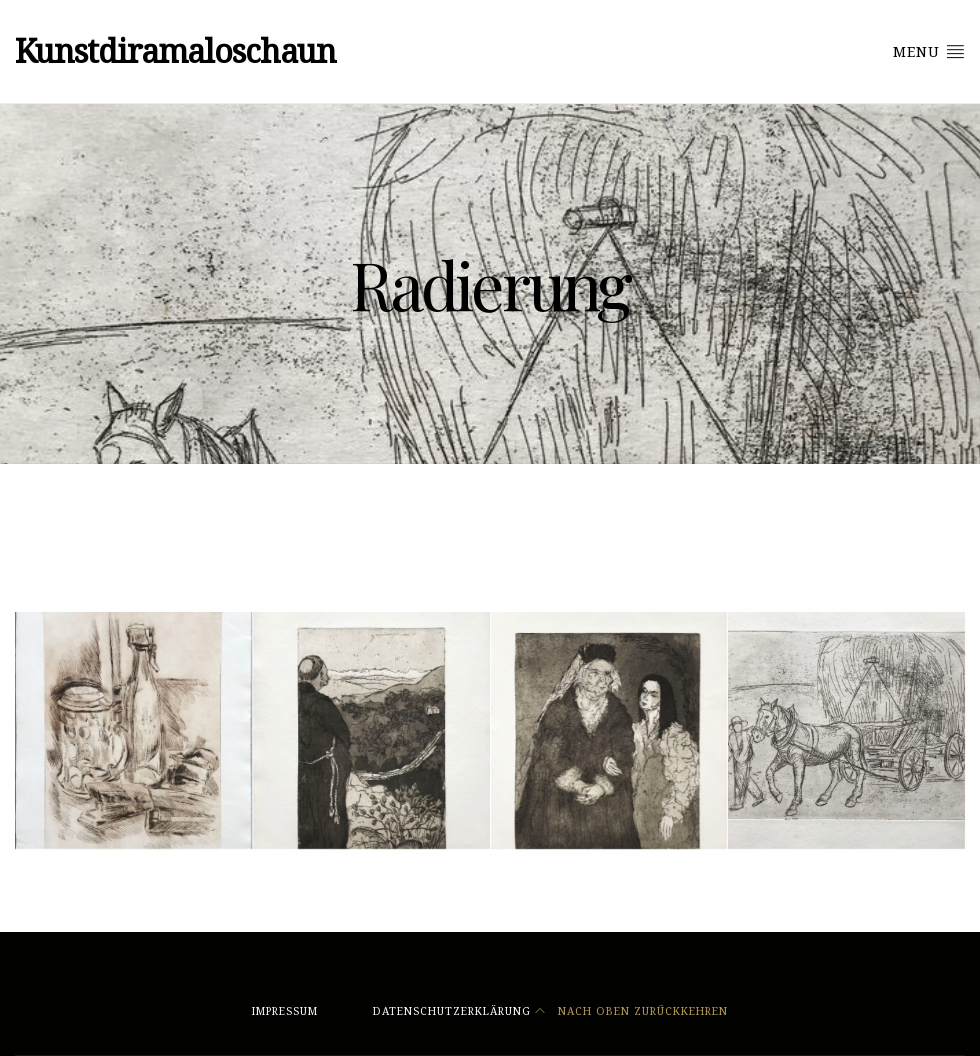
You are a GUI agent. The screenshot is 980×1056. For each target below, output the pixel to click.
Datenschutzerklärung (452, 1011)
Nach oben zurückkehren (631, 1011)
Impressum (285, 1011)
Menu (929, 51)
